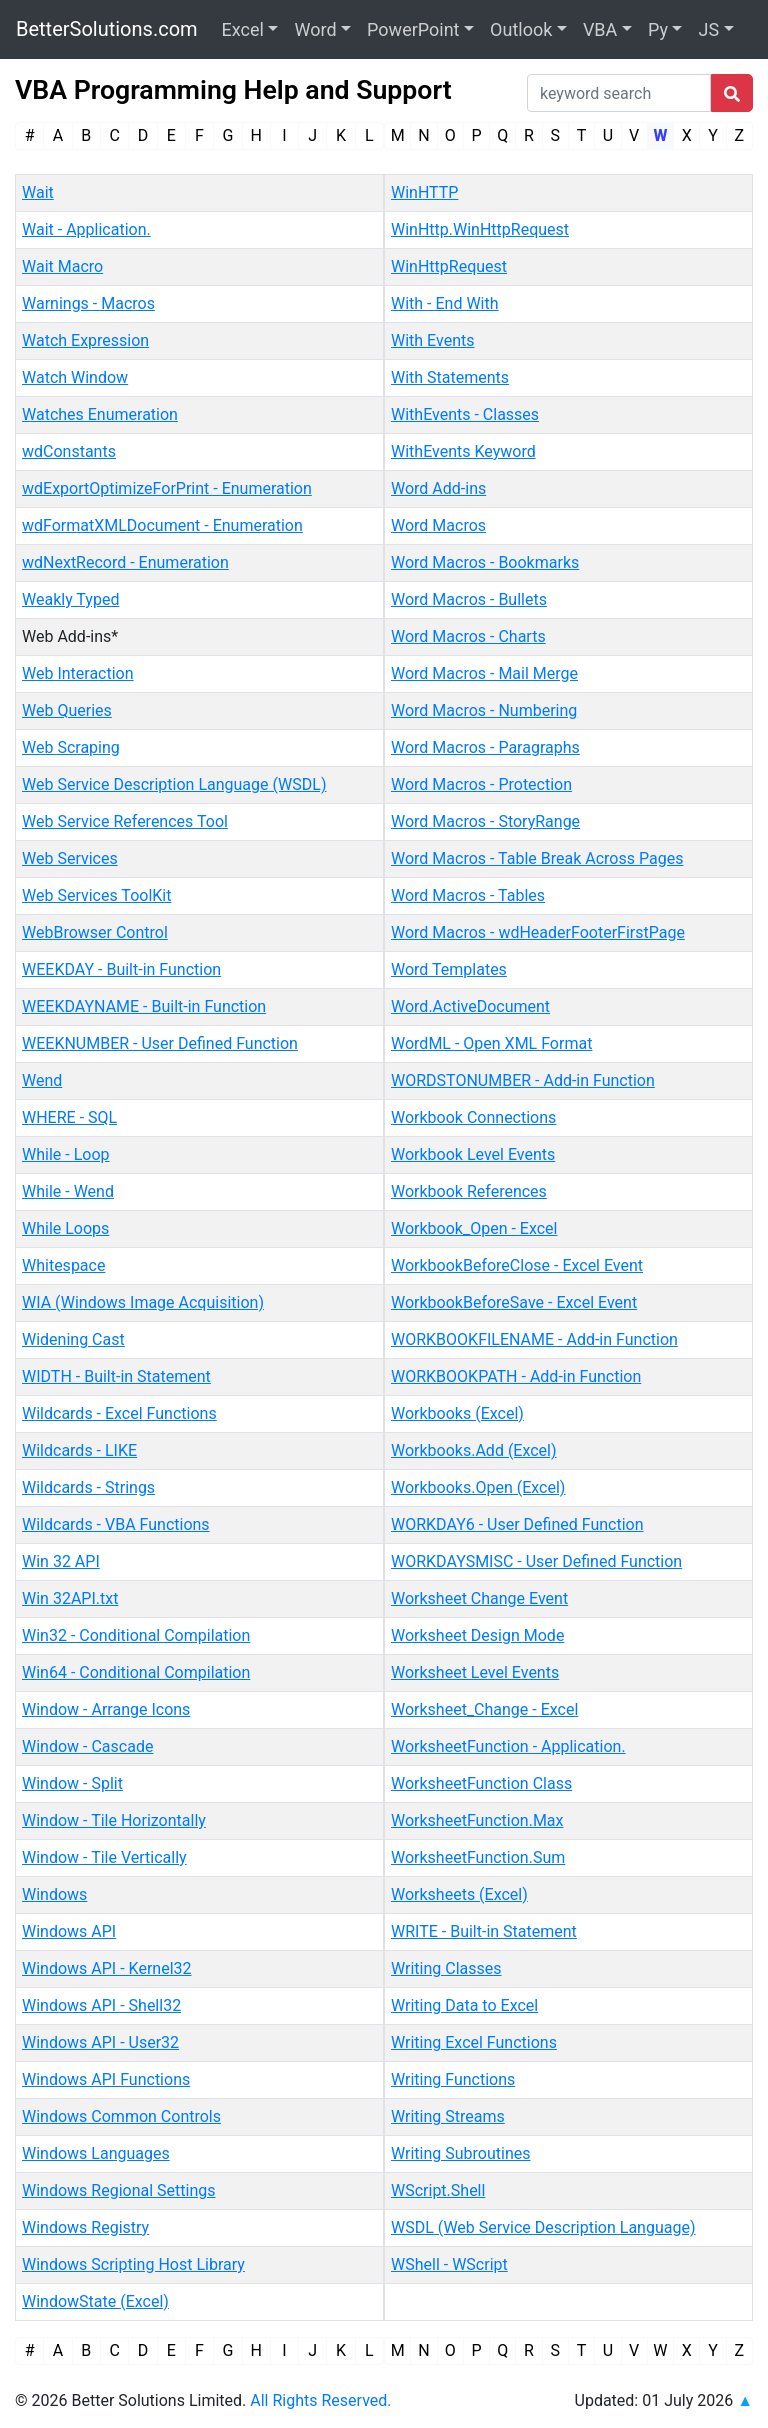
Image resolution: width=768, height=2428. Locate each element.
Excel (243, 29)
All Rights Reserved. (320, 2400)
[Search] (619, 93)
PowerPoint (413, 29)
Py (658, 29)
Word (315, 29)
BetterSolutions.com (107, 29)
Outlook (521, 29)
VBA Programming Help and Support (233, 90)
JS (708, 29)
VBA (600, 29)
